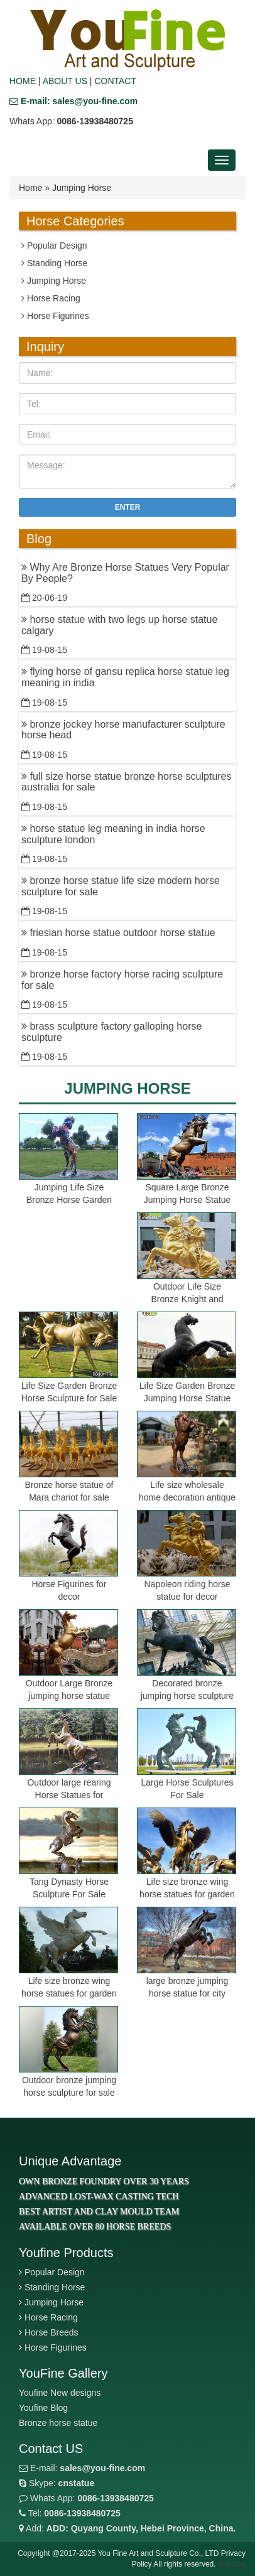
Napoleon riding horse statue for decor (187, 1590)
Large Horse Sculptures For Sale (187, 1788)
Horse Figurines (55, 316)
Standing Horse (54, 263)
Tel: (70, 2513)
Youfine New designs (59, 2393)
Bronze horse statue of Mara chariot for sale (69, 1491)
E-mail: (82, 2468)
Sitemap (232, 2564)
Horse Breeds (51, 2332)
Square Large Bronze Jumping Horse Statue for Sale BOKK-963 (187, 1199)
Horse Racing (50, 298)
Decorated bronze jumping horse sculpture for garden (187, 1695)
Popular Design (54, 245)
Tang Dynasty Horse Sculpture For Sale (69, 1888)
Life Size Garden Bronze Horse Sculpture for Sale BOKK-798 (69, 1398)
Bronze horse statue (58, 2423)
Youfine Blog (43, 2408)
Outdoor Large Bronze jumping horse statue (69, 1689)
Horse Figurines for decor (68, 1590)
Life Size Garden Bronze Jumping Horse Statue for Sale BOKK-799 (187, 1398)
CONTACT (115, 81)
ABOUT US (65, 81)
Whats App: (86, 2498)
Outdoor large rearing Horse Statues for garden (69, 1795)
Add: (127, 2528)
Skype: (56, 2483)
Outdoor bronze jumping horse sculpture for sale (69, 2086)
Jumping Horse (53, 281)
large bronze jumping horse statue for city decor (187, 1993)
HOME (22, 81)
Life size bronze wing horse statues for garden (187, 1888)
